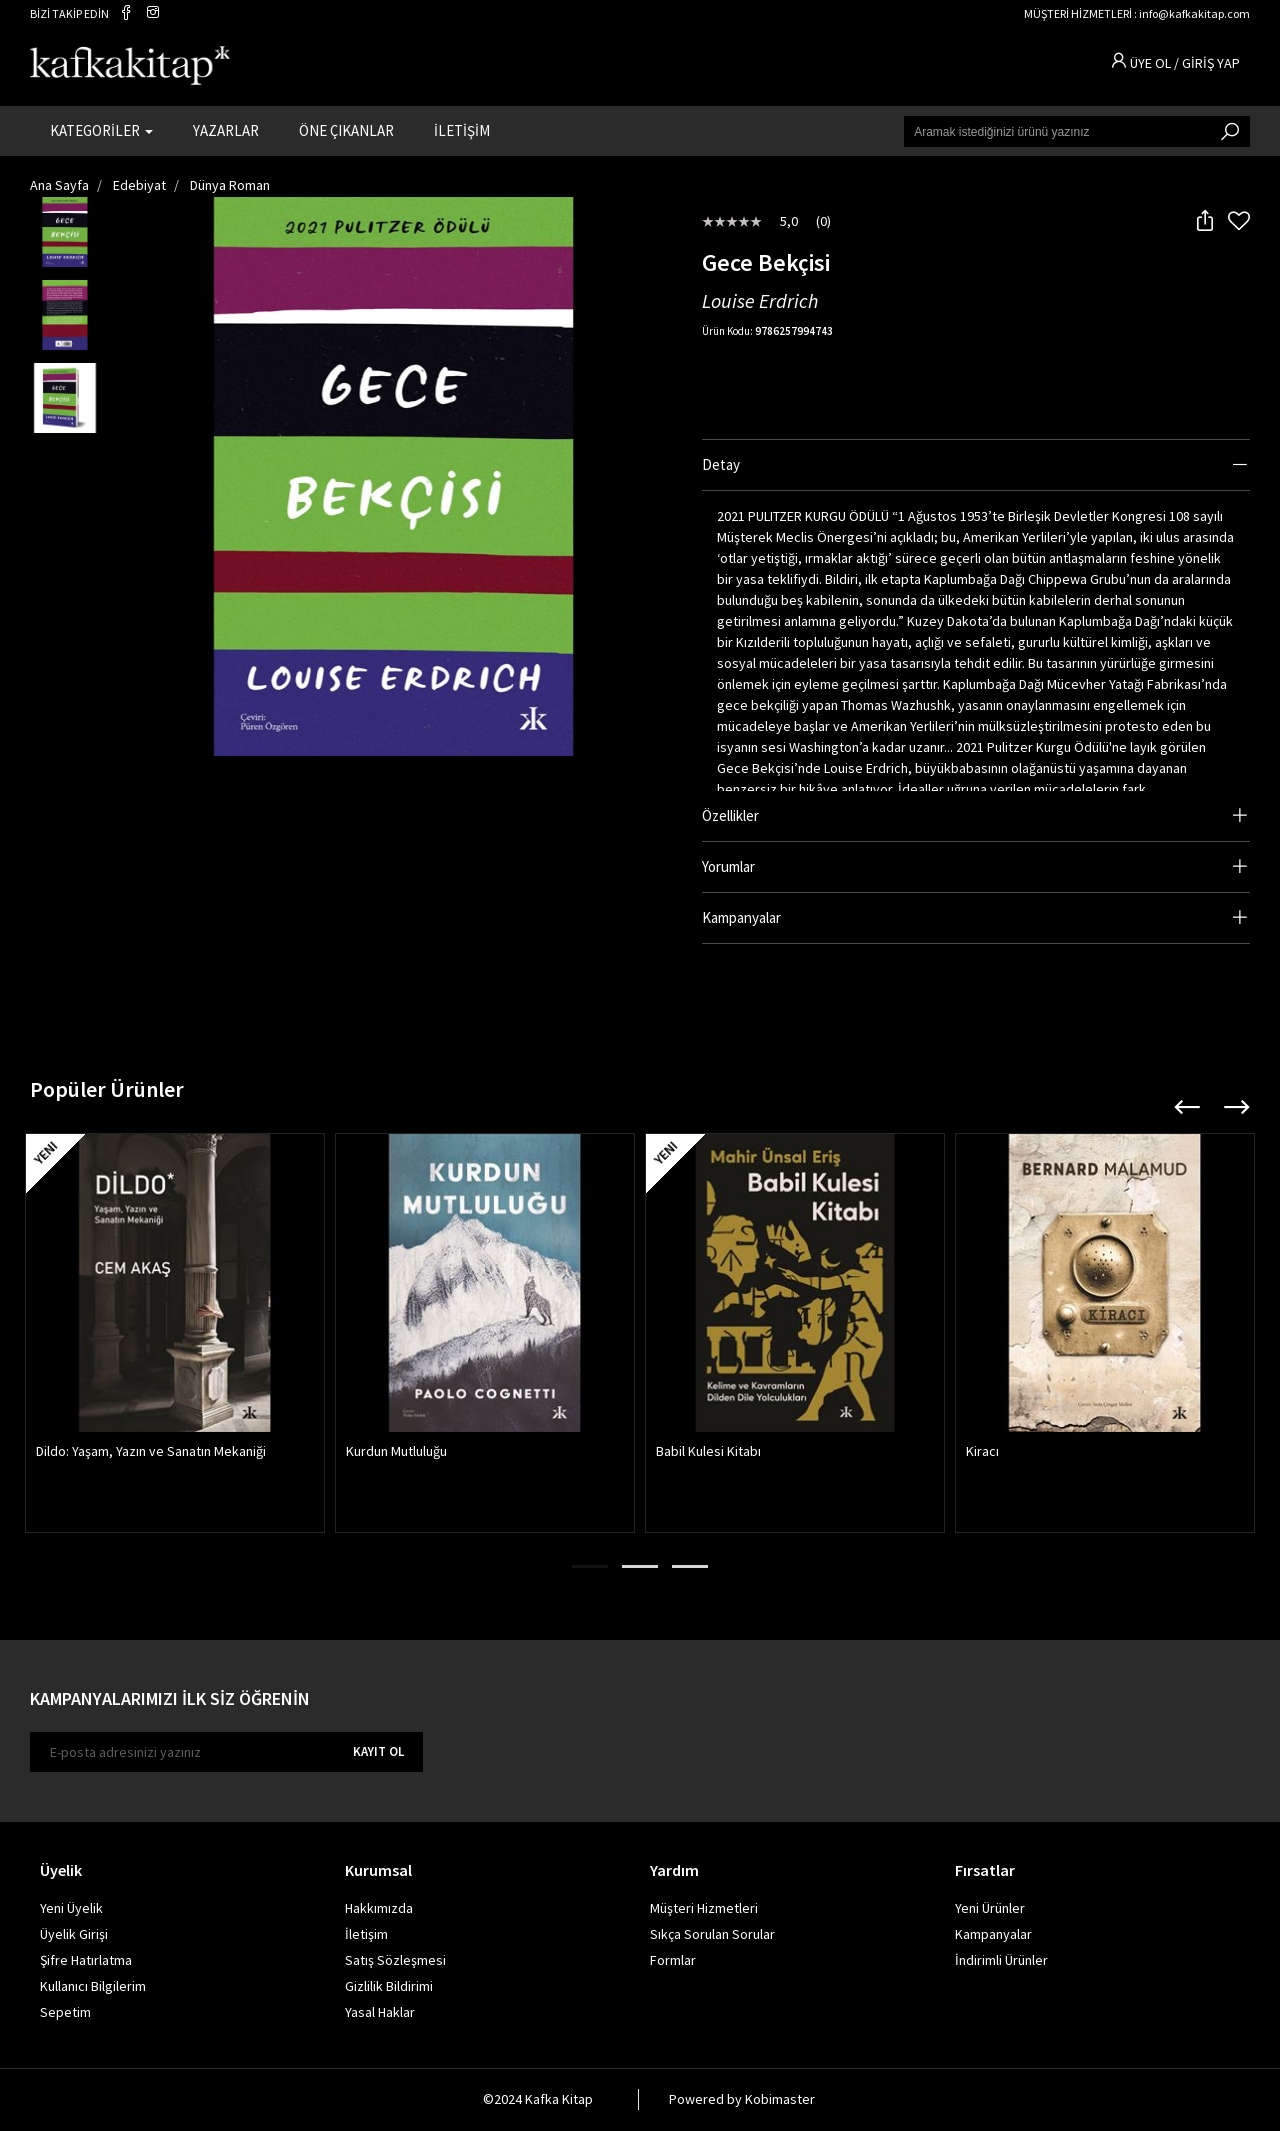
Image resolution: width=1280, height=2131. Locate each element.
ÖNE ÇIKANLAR (346, 130)
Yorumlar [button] (728, 866)
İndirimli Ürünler (1001, 1961)
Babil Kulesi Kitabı (708, 1452)
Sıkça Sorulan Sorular (712, 1935)
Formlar (673, 1961)
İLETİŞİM (462, 130)
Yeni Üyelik (71, 1909)
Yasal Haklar (380, 2013)
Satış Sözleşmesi (395, 1961)
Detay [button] (721, 464)
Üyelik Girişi (74, 1935)
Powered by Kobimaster (742, 2100)
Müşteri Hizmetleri (704, 1909)
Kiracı (982, 1452)
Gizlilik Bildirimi (389, 1987)
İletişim (366, 1935)
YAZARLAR (226, 130)
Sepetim (65, 2013)
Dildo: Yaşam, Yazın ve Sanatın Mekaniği (151, 1452)
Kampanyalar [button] (741, 917)
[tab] (976, 465)
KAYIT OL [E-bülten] (378, 1752)
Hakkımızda (379, 1909)
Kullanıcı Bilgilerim (93, 1987)
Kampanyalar (993, 1935)
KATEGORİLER (101, 130)
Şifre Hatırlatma (86, 1961)
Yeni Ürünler (990, 1909)
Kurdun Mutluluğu (396, 1452)
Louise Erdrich (760, 301)
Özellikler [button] (730, 815)
